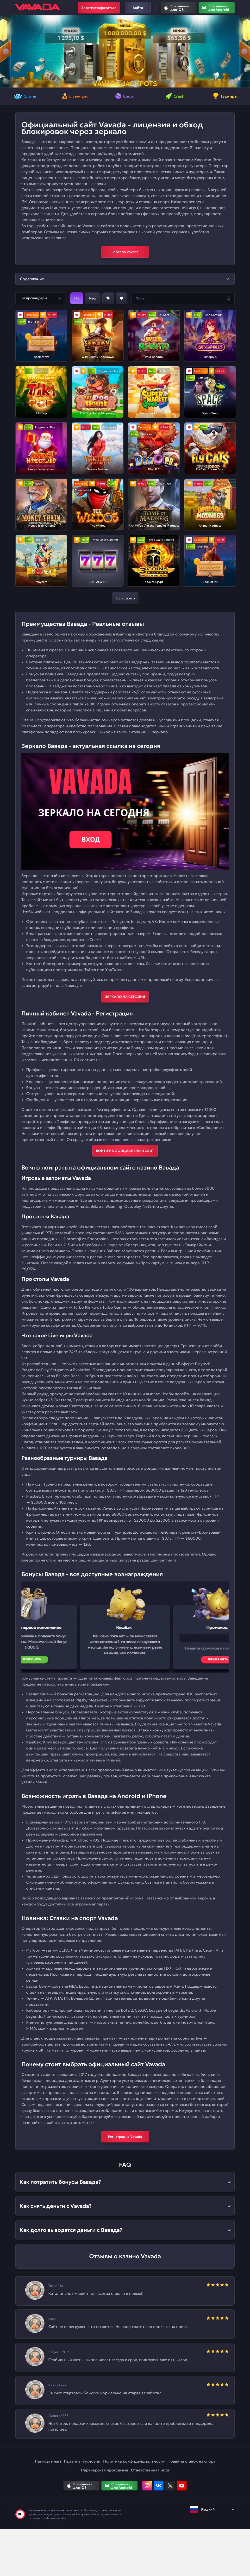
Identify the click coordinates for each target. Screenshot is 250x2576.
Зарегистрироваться (98, 8)
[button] (5, 51)
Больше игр (125, 598)
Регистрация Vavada (125, 2136)
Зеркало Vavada (125, 252)
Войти (138, 8)
